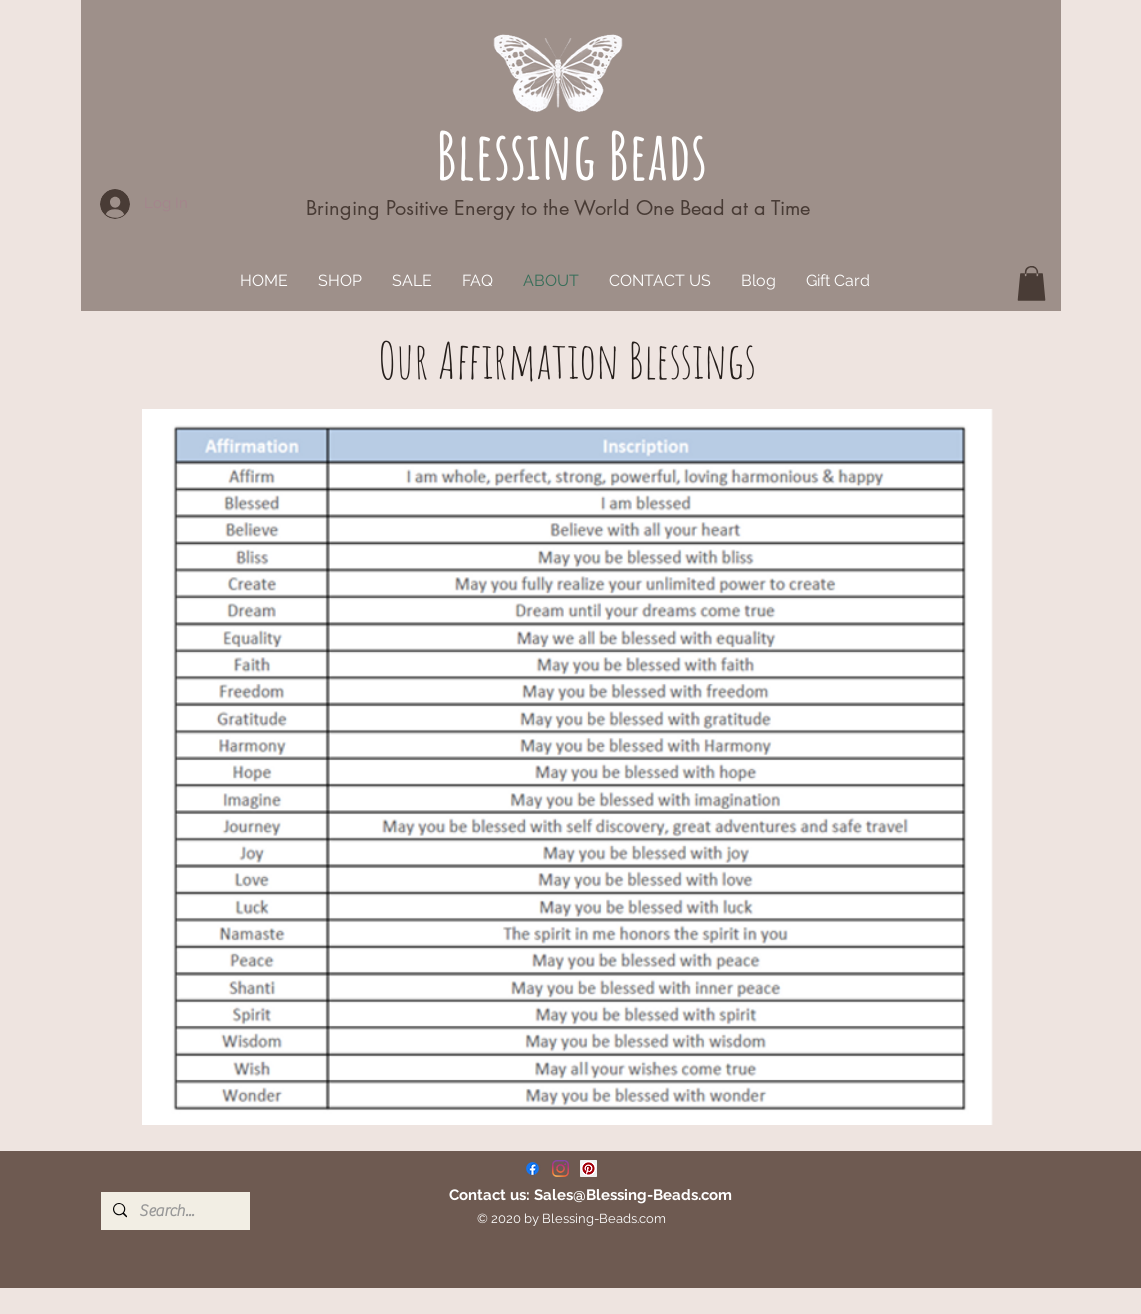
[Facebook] (532, 1168)
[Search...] (173, 1211)
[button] (1031, 283)
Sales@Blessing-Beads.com (633, 1195)
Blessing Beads (571, 154)
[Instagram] (560, 1168)
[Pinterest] (588, 1168)
